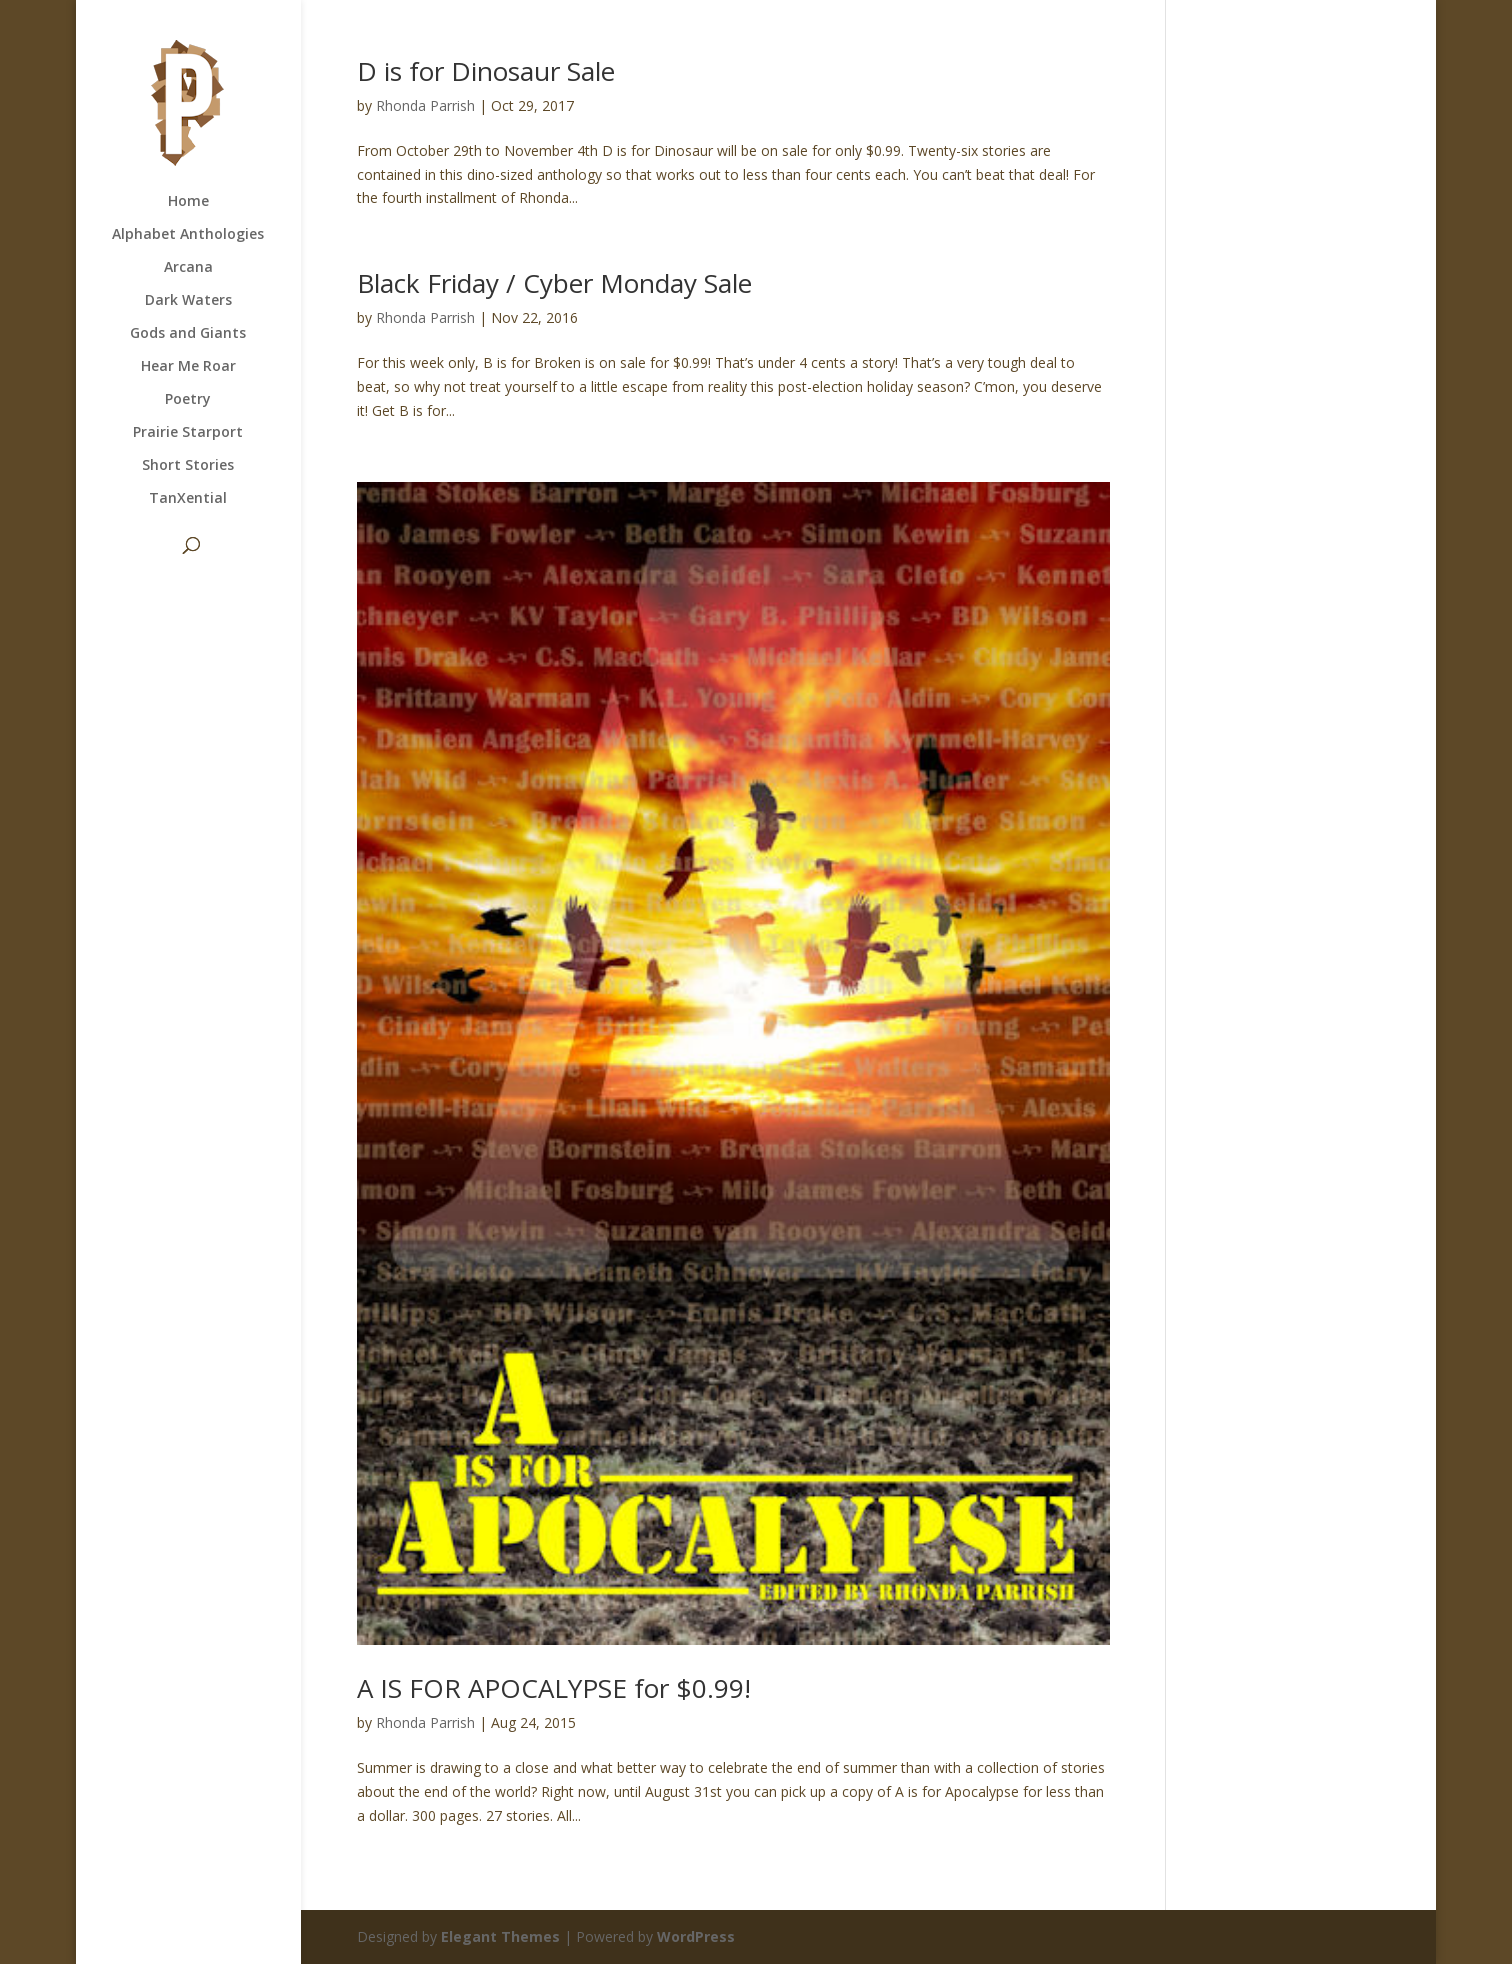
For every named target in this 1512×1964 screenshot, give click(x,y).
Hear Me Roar (188, 367)
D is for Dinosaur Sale (486, 71)
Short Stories (188, 466)
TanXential (188, 499)
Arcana (188, 268)
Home (188, 202)
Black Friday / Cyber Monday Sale (554, 283)
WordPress (696, 1936)
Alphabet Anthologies (188, 235)
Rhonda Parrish (425, 105)
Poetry (188, 400)
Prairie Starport (188, 433)
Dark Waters (188, 301)
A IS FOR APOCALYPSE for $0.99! (554, 1688)
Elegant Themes (500, 1936)
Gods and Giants (188, 334)
